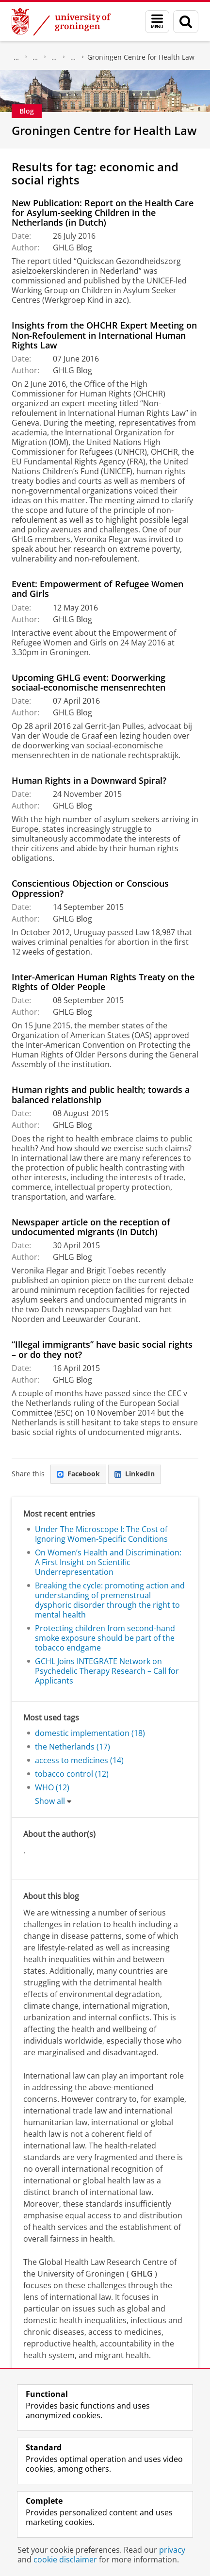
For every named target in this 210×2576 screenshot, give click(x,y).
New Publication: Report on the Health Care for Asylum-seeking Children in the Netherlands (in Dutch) (103, 213)
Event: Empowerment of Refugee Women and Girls (97, 588)
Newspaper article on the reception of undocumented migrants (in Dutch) (91, 1227)
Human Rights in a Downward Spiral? (89, 780)
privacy (172, 2549)
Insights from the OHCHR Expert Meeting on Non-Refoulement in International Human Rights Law (104, 335)
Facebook (78, 1473)
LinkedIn (134, 1473)
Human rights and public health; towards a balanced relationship (101, 1094)
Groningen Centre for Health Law (140, 57)
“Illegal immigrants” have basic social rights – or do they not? (102, 1349)
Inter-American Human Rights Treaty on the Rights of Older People (103, 981)
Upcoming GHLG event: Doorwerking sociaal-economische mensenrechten (88, 682)
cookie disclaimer (65, 2559)
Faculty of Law (35, 57)
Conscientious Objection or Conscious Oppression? (90, 888)
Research (54, 57)
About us (16, 57)
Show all (50, 1801)
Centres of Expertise (73, 57)
